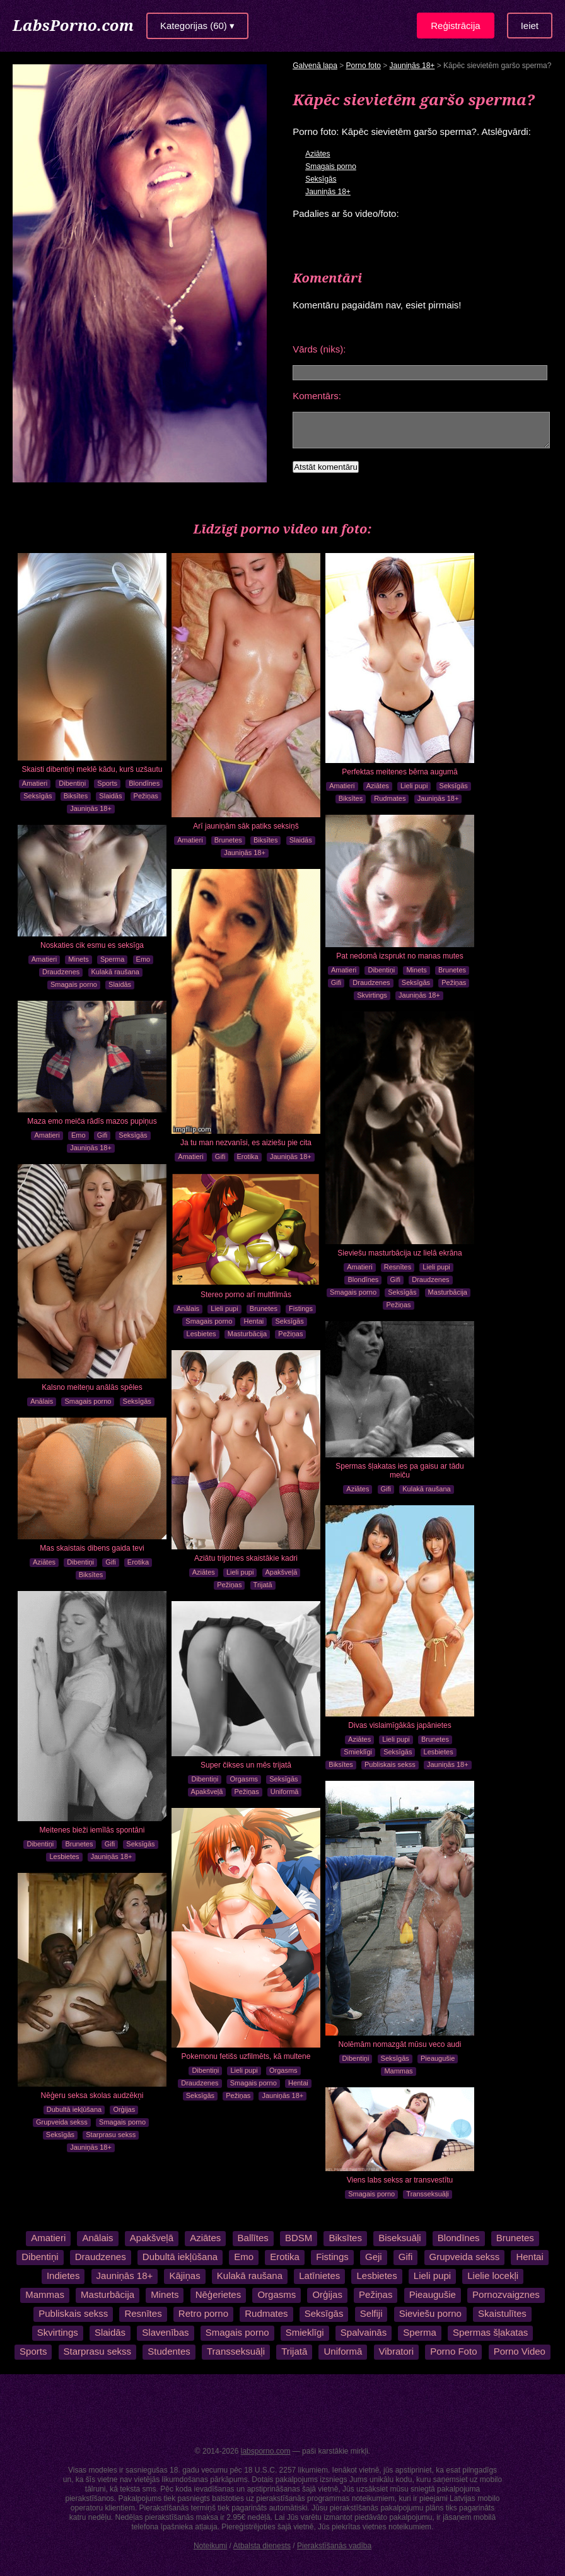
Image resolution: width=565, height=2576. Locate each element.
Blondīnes (144, 783)
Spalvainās (364, 2332)
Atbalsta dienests (262, 2545)
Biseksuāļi (399, 2237)
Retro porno (203, 2313)
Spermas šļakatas (490, 2332)
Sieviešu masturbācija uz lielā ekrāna (399, 1253)
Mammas (398, 2071)
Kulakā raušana (115, 972)
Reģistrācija (455, 25)
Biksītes (76, 796)
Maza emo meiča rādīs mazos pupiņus (91, 1121)
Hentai (253, 1321)
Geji (373, 2256)
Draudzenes (371, 982)
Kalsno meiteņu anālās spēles (92, 1387)
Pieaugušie (438, 2058)
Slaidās (110, 796)
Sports (107, 783)
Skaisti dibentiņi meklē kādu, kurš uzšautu (92, 769)
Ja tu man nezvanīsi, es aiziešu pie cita (246, 1142)
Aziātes (317, 153)
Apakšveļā (281, 1572)
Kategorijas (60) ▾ (197, 25)
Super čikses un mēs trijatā (246, 1765)
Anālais (41, 1401)
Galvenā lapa (315, 65)
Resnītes (397, 1267)
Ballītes (251, 2237)
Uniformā (285, 1791)
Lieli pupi (414, 786)
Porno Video (519, 2351)
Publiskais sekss (390, 1764)
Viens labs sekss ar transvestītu (400, 2180)
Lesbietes (201, 1334)
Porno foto (363, 65)
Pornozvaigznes (506, 2294)
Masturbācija (447, 1292)
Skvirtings (372, 995)
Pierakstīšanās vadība (334, 2545)
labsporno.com (266, 2451)
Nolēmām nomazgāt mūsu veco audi (400, 2044)
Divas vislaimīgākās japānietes (399, 1725)
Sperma (112, 959)
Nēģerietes (218, 2294)
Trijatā (262, 1584)
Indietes (63, 2275)
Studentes (169, 2351)
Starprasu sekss (111, 2134)
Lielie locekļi (492, 2275)
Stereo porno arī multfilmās (246, 1294)
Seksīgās (320, 179)
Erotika (248, 1156)
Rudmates (389, 798)
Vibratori (396, 2351)
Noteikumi (210, 2545)
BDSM (298, 2237)
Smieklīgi (358, 1752)
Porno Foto (453, 2351)
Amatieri (34, 783)
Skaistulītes (502, 2313)
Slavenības (165, 2332)
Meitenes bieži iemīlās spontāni (92, 1830)
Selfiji (371, 2313)
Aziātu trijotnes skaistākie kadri (246, 1558)
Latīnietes (319, 2275)
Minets (416, 970)
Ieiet (530, 25)
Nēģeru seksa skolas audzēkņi (92, 2095)
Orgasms (244, 1779)
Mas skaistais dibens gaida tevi (92, 1548)
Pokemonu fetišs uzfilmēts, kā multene (246, 2056)
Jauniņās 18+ (412, 65)
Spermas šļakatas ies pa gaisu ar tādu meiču (399, 1470)
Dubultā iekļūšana (74, 2109)
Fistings (301, 1308)
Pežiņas (146, 796)
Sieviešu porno (430, 2313)
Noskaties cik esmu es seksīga (92, 945)
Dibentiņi (72, 783)
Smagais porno (330, 166)
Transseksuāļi (427, 2194)
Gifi (336, 982)
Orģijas (124, 2109)
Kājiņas (184, 2275)
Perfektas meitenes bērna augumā (399, 771)
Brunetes (228, 840)
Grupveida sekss (62, 2122)
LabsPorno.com (73, 25)
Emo (143, 959)
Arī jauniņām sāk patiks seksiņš (245, 826)
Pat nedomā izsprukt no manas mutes (399, 956)
